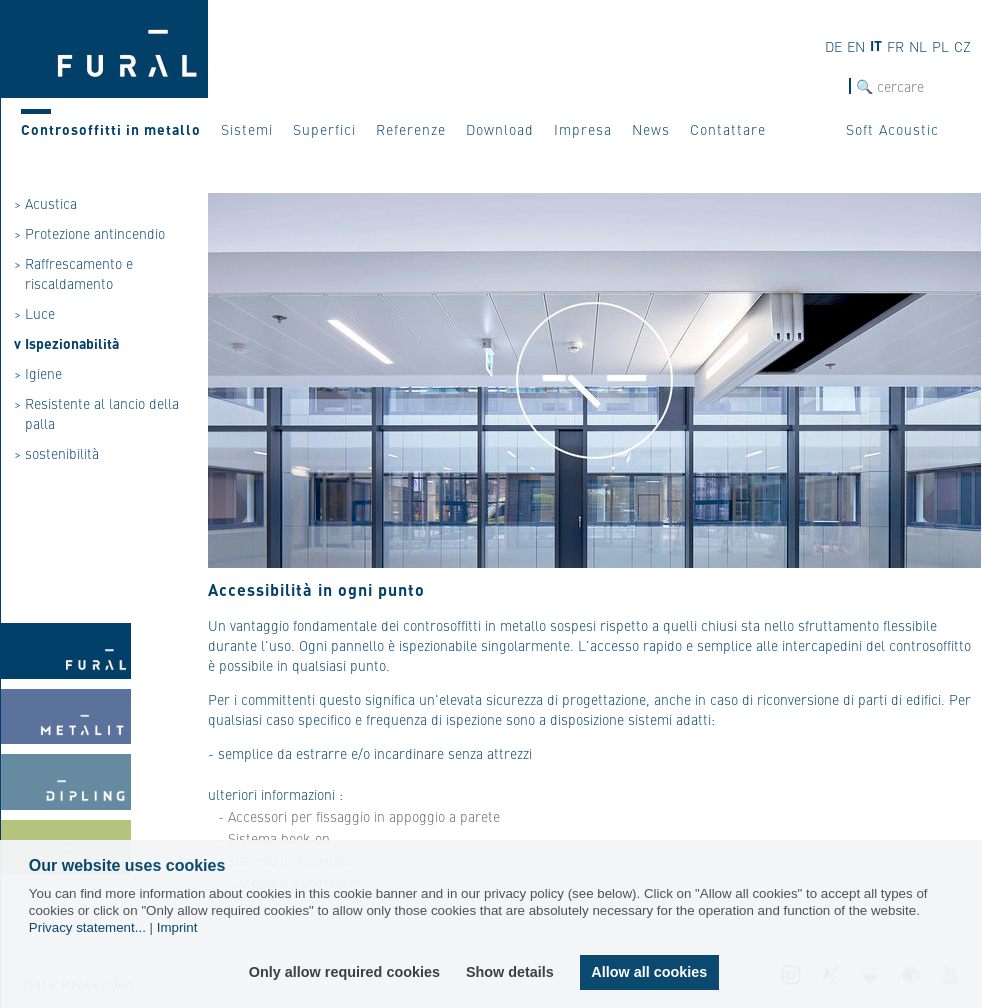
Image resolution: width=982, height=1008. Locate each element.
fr (895, 46)
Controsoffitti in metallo (111, 129)
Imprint (177, 927)
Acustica (51, 203)
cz (962, 46)
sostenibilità (62, 453)
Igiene (43, 373)
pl (940, 46)
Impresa (583, 129)
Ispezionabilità (72, 343)
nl (918, 46)
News (651, 129)
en (856, 46)
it (876, 45)
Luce (40, 313)
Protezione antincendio (95, 233)
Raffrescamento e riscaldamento (79, 273)
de (833, 46)
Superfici (324, 129)
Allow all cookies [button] (649, 972)
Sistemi (247, 129)
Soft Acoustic (892, 129)
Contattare (728, 129)
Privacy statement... (87, 927)
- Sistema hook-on (274, 838)
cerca (831, 86)
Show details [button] (511, 972)
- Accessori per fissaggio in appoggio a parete (359, 816)
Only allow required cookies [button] (345, 972)
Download (500, 129)
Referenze (411, 129)
